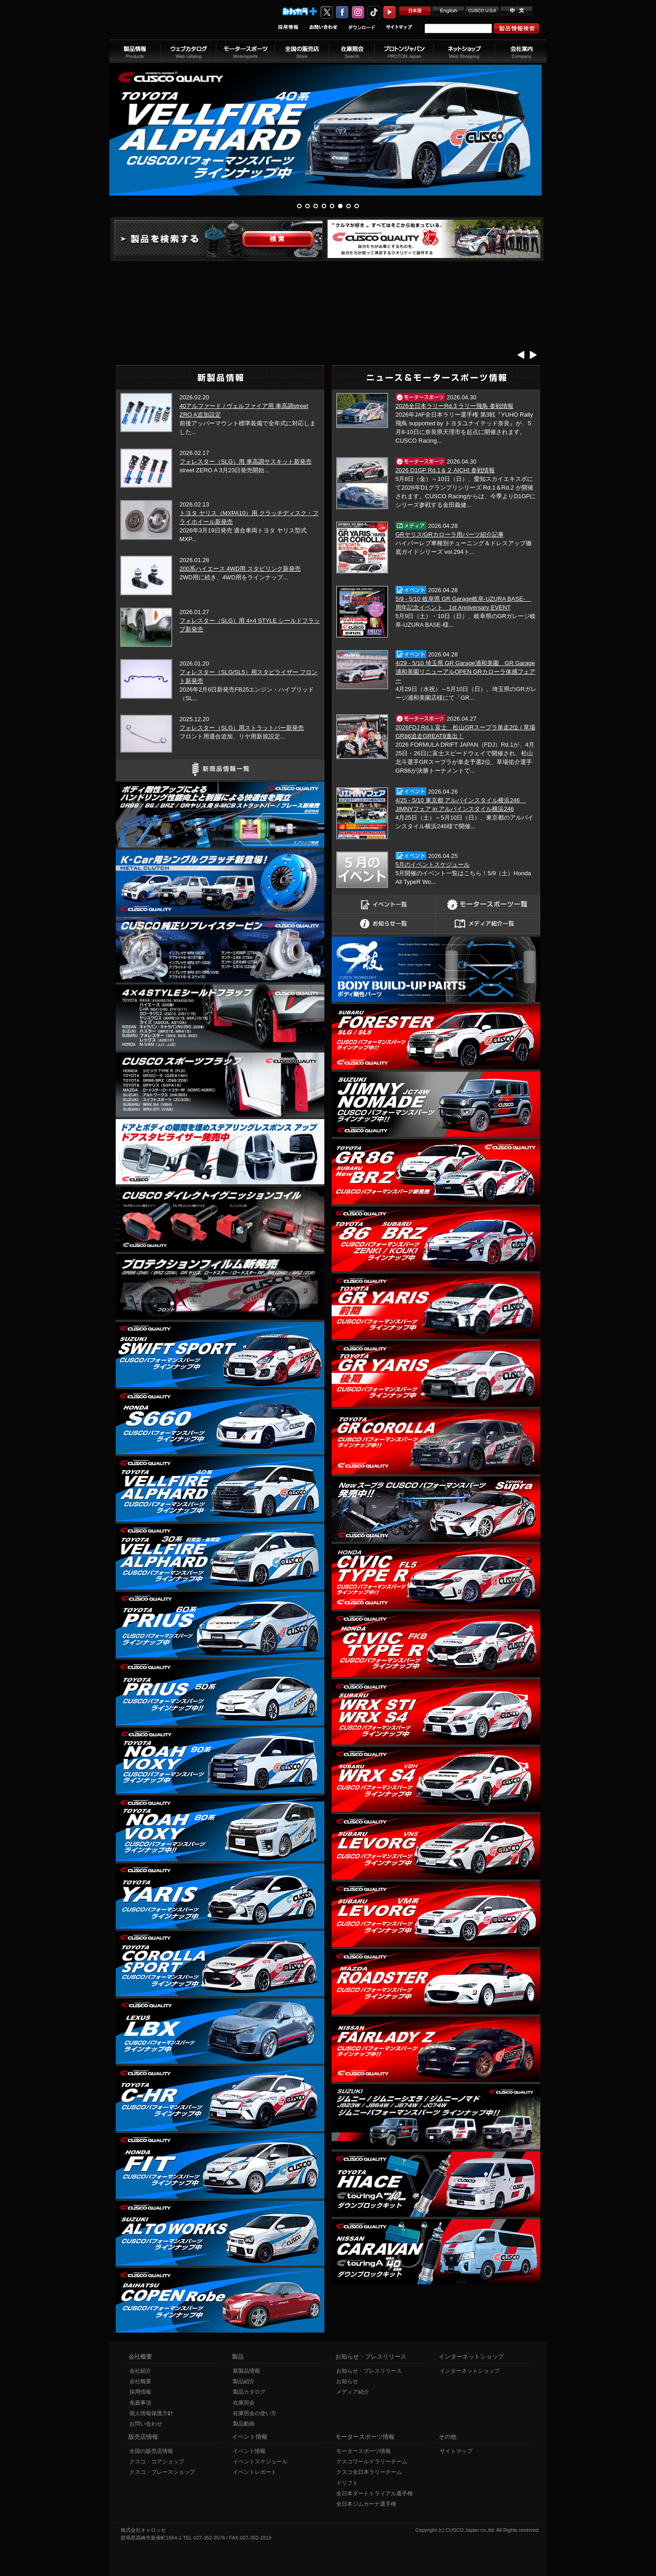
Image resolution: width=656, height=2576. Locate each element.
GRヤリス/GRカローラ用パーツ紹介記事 (449, 534)
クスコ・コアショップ (156, 2461)
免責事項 (140, 2403)
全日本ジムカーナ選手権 (366, 2504)
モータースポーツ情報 (363, 2451)
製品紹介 (244, 2381)
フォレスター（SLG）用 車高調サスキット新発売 (245, 461)
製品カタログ (249, 2392)
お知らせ (347, 2381)
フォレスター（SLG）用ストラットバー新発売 (241, 727)
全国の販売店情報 (151, 2451)
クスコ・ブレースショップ (162, 2472)
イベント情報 (249, 2451)
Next (533, 354)
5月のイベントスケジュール (432, 864)
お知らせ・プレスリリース (369, 2371)
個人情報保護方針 (151, 2413)
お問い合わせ (145, 2424)
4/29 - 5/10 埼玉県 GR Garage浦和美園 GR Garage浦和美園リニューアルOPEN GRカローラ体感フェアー (465, 672)
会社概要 (140, 2381)
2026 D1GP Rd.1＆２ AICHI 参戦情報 (445, 470)
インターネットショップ (470, 2371)
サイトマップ (456, 2451)
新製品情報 (246, 2371)
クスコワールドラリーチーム (371, 2461)
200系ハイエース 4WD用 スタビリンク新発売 (240, 568)
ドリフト (347, 2483)
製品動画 (244, 2424)
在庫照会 (244, 2403)
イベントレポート (255, 2472)
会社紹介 (140, 2371)
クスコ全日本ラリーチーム (369, 2472)
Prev (521, 354)
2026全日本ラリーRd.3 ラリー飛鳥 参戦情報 (454, 406)
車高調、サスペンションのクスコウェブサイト (169, 24)
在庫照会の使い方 (255, 2413)
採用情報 (140, 2392)
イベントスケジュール (260, 2461)
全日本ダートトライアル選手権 (374, 2493)
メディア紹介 (352, 2392)
